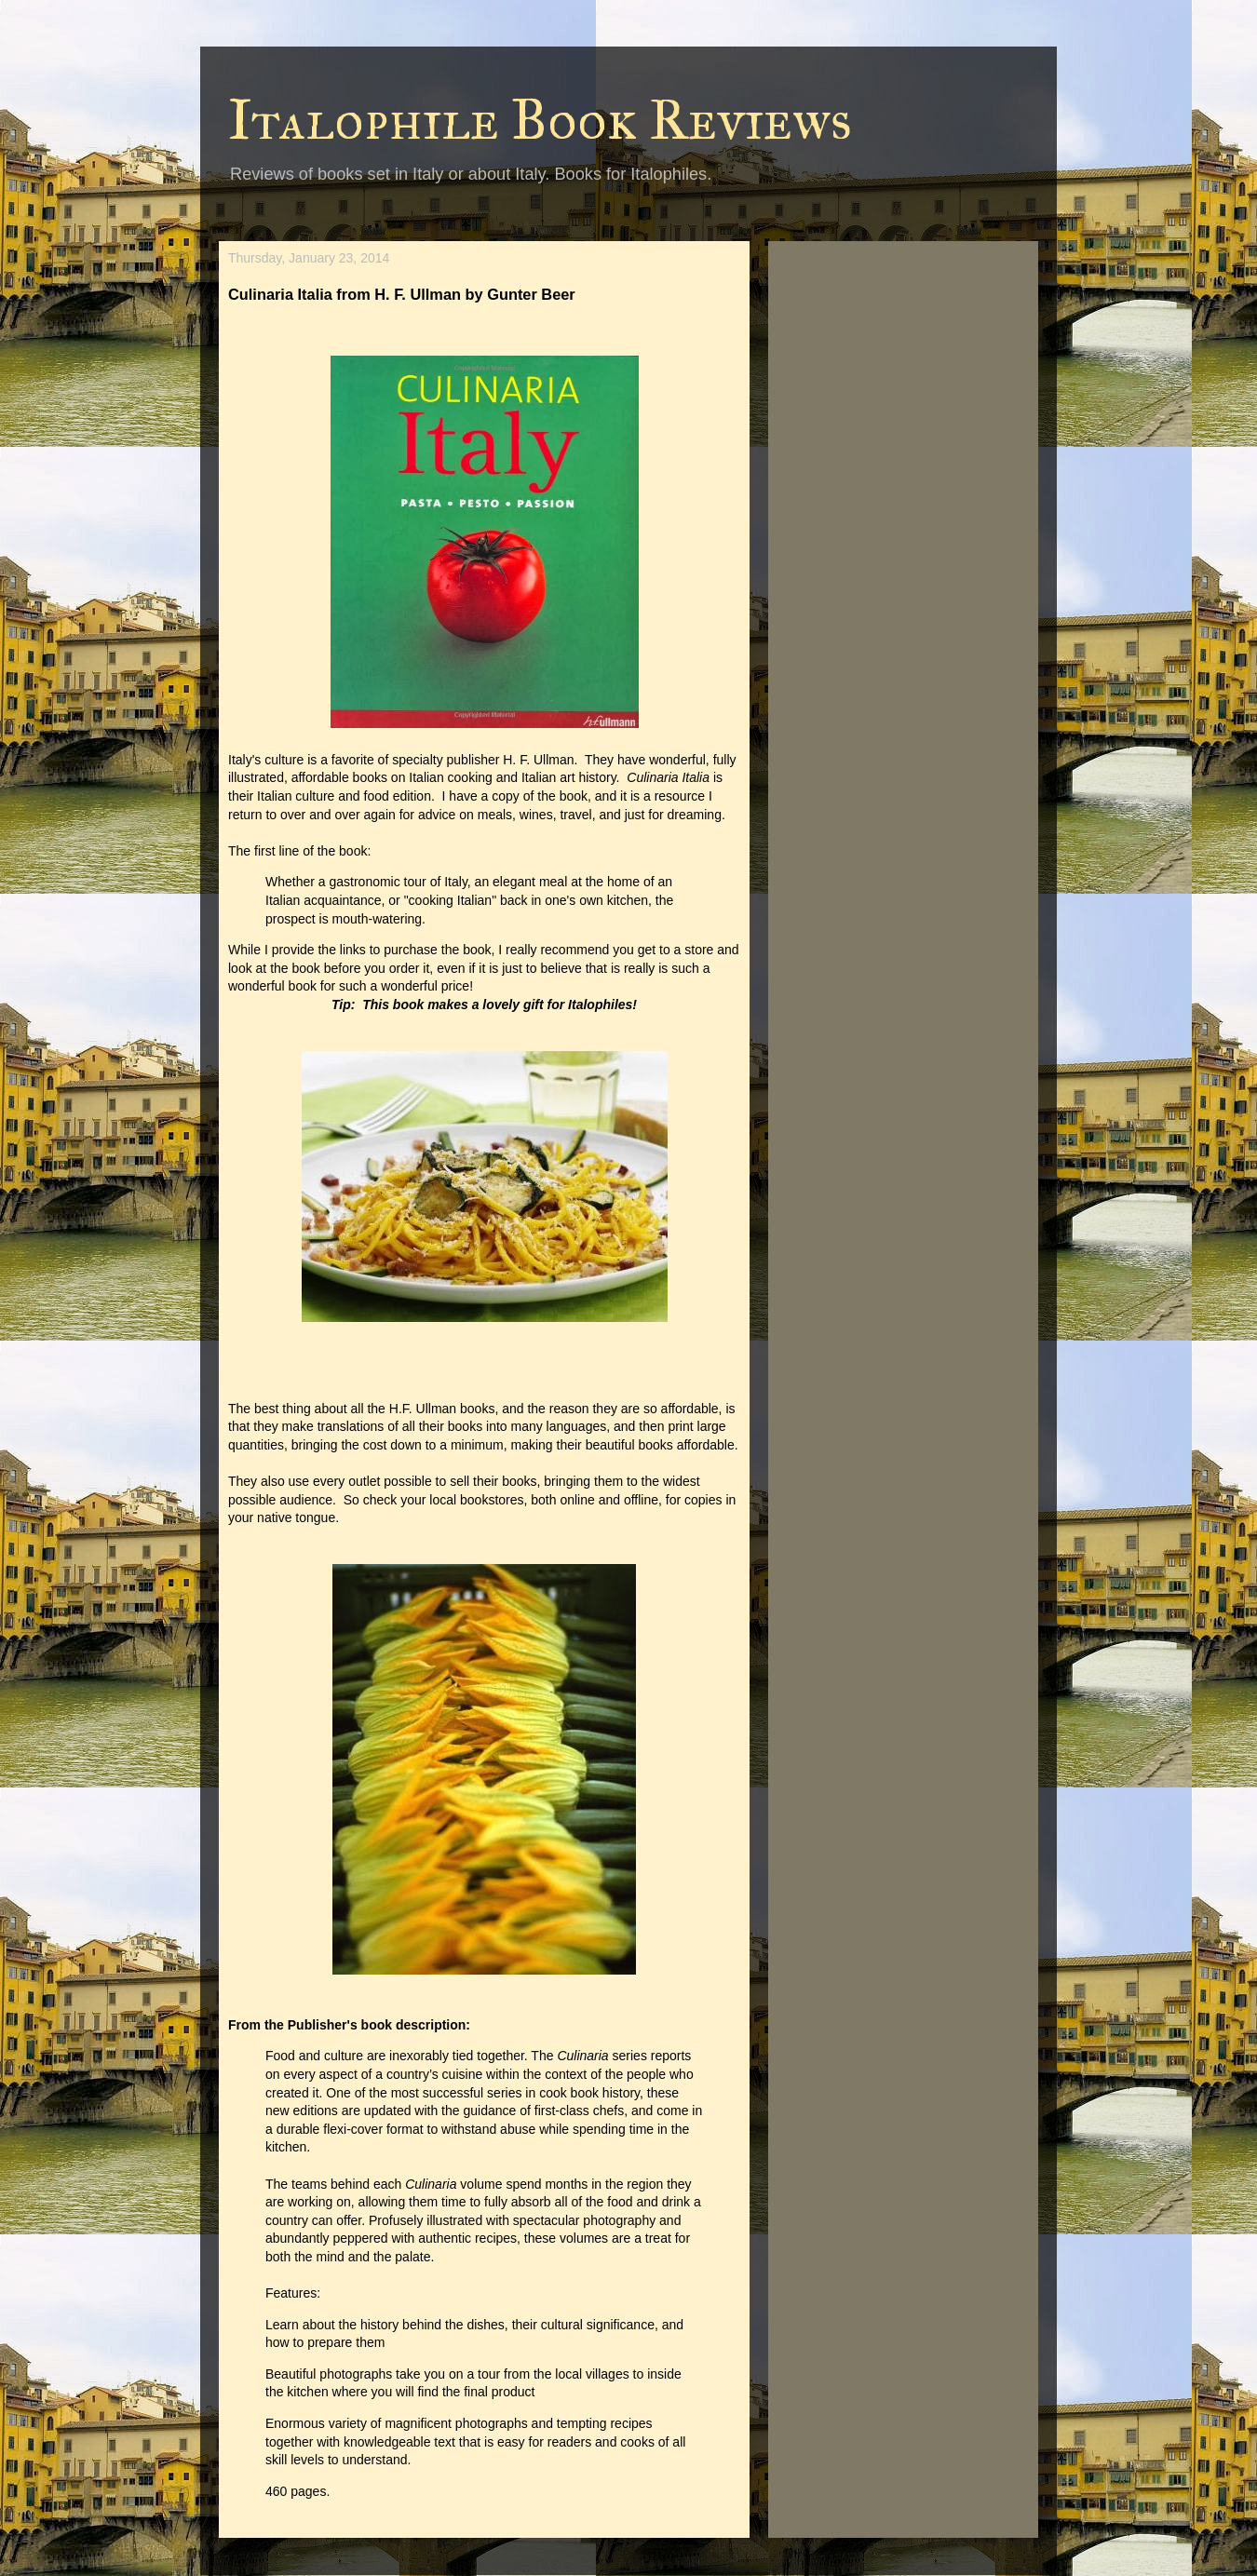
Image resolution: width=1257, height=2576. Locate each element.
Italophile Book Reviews (540, 120)
